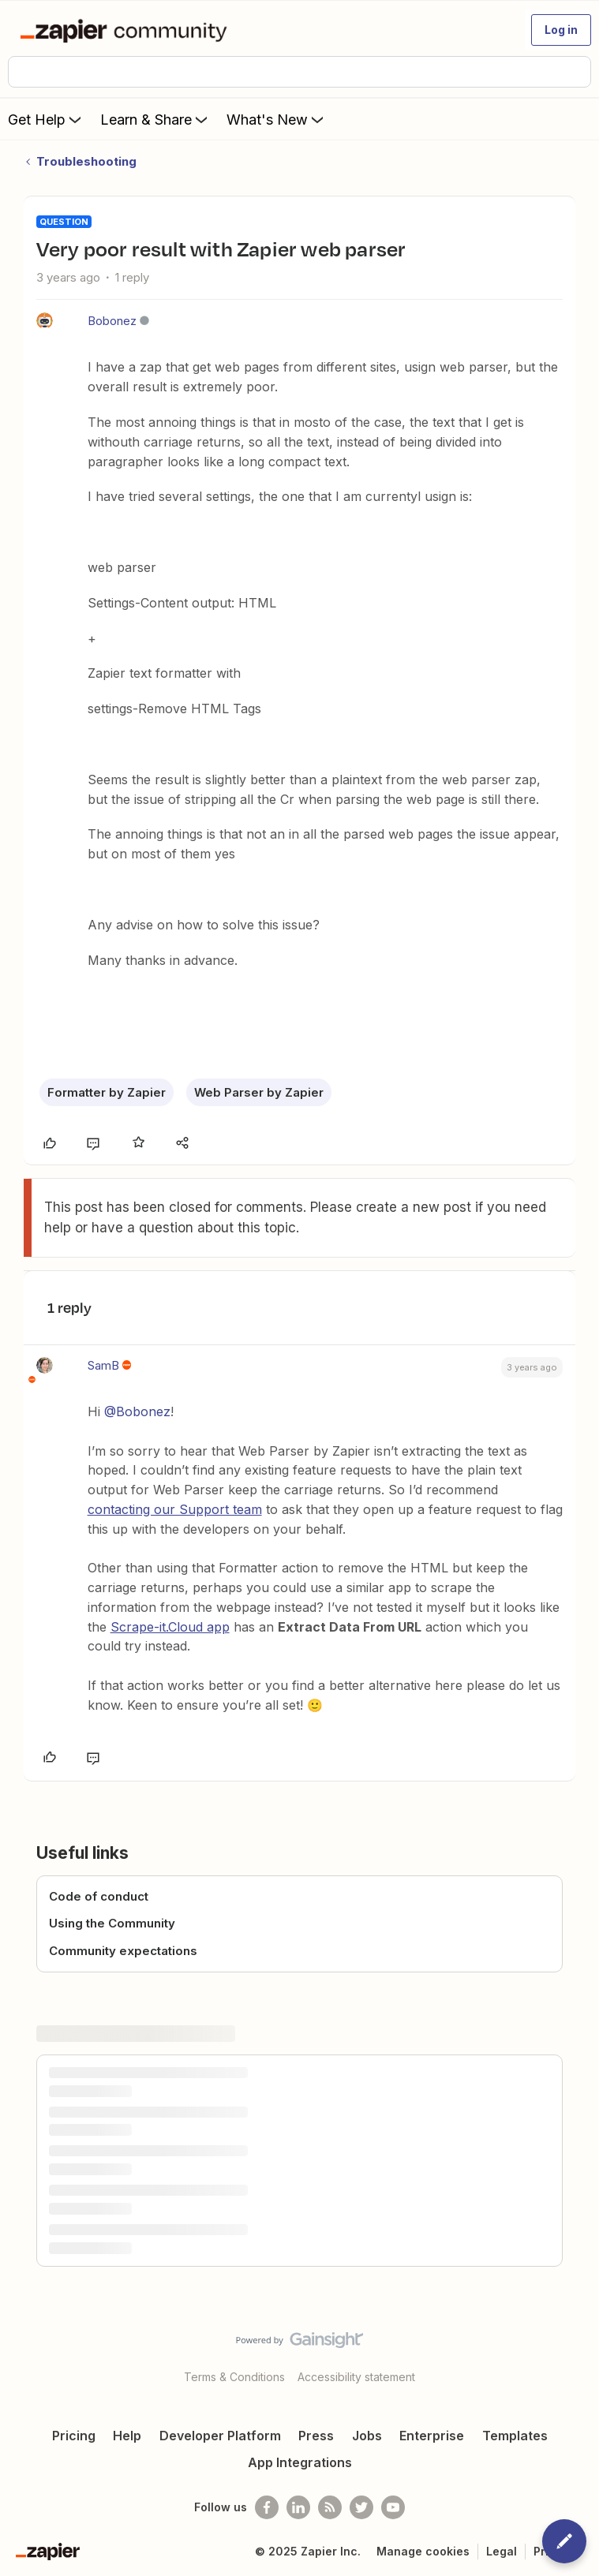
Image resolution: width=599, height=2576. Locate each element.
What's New (276, 119)
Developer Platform (220, 2435)
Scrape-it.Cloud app (170, 1627)
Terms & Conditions (234, 2376)
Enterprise (431, 2435)
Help (127, 2435)
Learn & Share (155, 119)
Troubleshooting (86, 161)
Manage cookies (423, 2551)
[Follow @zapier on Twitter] (361, 2507)
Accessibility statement (356, 2376)
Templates (515, 2435)
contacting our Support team (175, 1509)
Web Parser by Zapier (259, 1092)
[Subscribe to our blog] (330, 2507)
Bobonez (112, 320)
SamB (103, 1365)
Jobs (367, 2435)
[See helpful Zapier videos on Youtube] (393, 2507)
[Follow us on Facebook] (267, 2507)
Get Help (46, 119)
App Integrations (300, 2462)
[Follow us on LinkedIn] (298, 2507)
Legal (501, 2551)
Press (316, 2435)
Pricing (73, 2435)
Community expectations (123, 1950)
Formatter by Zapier (106, 1092)
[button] (561, 30)
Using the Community (112, 1923)
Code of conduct (98, 1896)
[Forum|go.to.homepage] (127, 30)
